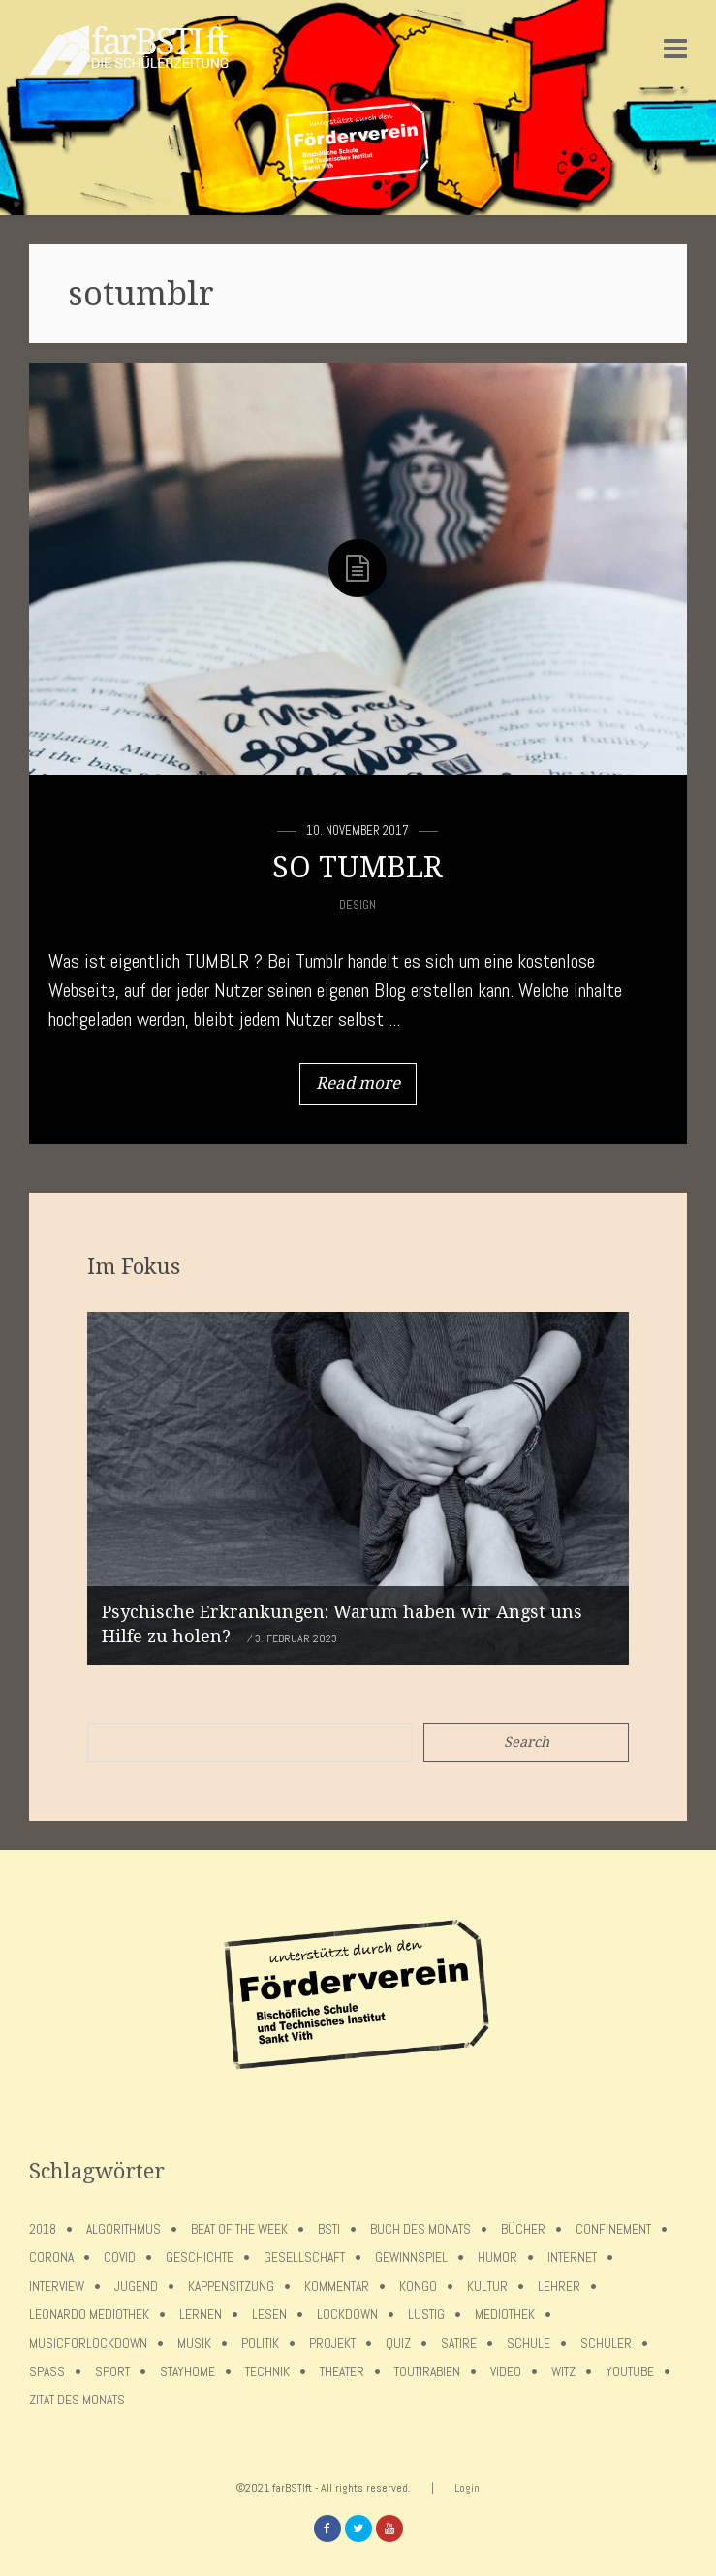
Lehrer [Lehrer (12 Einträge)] (559, 2286)
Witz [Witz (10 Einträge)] (563, 2372)
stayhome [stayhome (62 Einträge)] (187, 2372)
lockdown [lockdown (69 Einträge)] (347, 2314)
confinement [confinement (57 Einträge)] (613, 2229)
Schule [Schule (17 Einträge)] (528, 2344)
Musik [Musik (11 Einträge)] (194, 2344)
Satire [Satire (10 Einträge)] (459, 2344)
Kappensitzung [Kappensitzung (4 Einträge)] (231, 2286)
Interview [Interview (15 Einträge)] (56, 2286)
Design (357, 905)
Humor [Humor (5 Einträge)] (497, 2257)
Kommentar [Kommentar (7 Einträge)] (336, 2286)
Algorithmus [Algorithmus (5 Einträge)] (123, 2229)
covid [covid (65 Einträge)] (120, 2257)
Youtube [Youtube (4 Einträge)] (630, 2372)
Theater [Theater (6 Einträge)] (342, 2372)
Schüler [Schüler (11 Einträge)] (606, 2344)
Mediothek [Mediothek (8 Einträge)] (505, 2314)
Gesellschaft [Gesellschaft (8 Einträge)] (304, 2257)
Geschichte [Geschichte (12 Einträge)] (199, 2257)
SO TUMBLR (357, 867)
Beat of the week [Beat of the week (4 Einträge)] (239, 2229)
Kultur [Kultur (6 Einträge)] (487, 2286)
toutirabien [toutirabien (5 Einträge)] (427, 2372)
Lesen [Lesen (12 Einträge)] (269, 2314)
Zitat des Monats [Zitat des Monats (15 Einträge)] (77, 2400)
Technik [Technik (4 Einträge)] (267, 2372)
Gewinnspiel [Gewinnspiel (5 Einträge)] (411, 2257)
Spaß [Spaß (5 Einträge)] (47, 2372)
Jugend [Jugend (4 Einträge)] (136, 2286)
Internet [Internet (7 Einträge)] (572, 2257)
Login (467, 2488)
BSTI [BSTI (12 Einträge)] (329, 2229)
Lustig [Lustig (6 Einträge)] (426, 2314)
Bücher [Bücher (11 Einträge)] (523, 2229)
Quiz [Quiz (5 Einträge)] (398, 2344)
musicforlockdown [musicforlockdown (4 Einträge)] (88, 2344)
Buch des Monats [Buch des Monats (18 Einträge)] (420, 2229)
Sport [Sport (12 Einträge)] (112, 2372)
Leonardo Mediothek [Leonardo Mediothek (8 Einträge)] (89, 2314)
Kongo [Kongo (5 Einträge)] (418, 2286)
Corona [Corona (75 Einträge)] (51, 2257)
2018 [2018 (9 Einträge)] (42, 2229)
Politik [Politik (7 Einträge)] (260, 2344)
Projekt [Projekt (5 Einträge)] (332, 2344)
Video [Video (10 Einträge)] (505, 2372)
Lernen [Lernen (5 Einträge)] (200, 2314)
